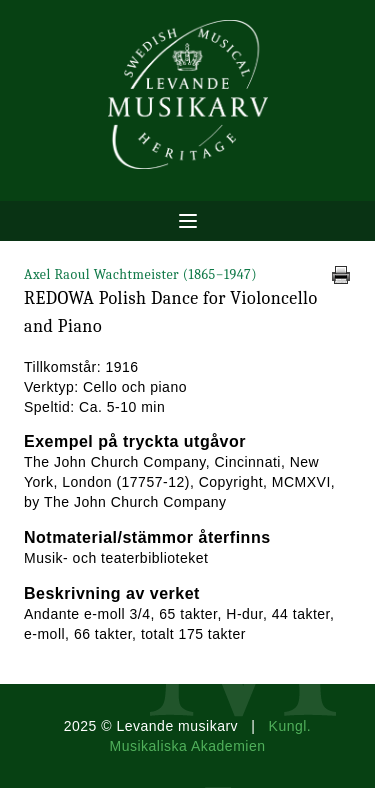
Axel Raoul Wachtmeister (140, 274)
